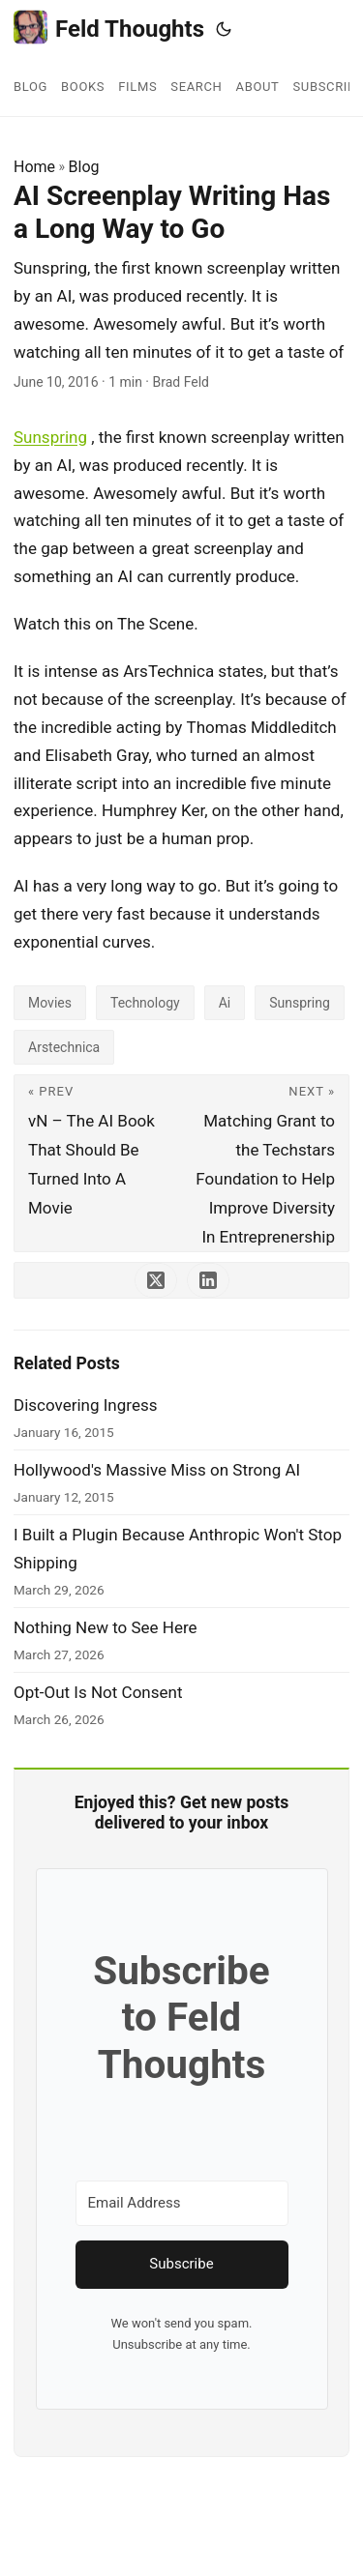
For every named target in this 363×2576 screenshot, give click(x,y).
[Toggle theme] (223, 29)
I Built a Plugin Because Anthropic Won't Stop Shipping (178, 1548)
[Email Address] (182, 2203)
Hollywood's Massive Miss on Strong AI (157, 1469)
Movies (50, 1002)
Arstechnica (64, 1047)
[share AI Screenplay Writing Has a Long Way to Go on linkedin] (208, 1280)
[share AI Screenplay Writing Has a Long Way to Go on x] (156, 1280)
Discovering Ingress (85, 1405)
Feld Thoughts (109, 27)
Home (34, 167)
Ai (225, 1002)
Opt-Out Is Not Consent (98, 1692)
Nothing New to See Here (105, 1627)
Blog (84, 167)
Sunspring (50, 437)
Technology (145, 1002)
